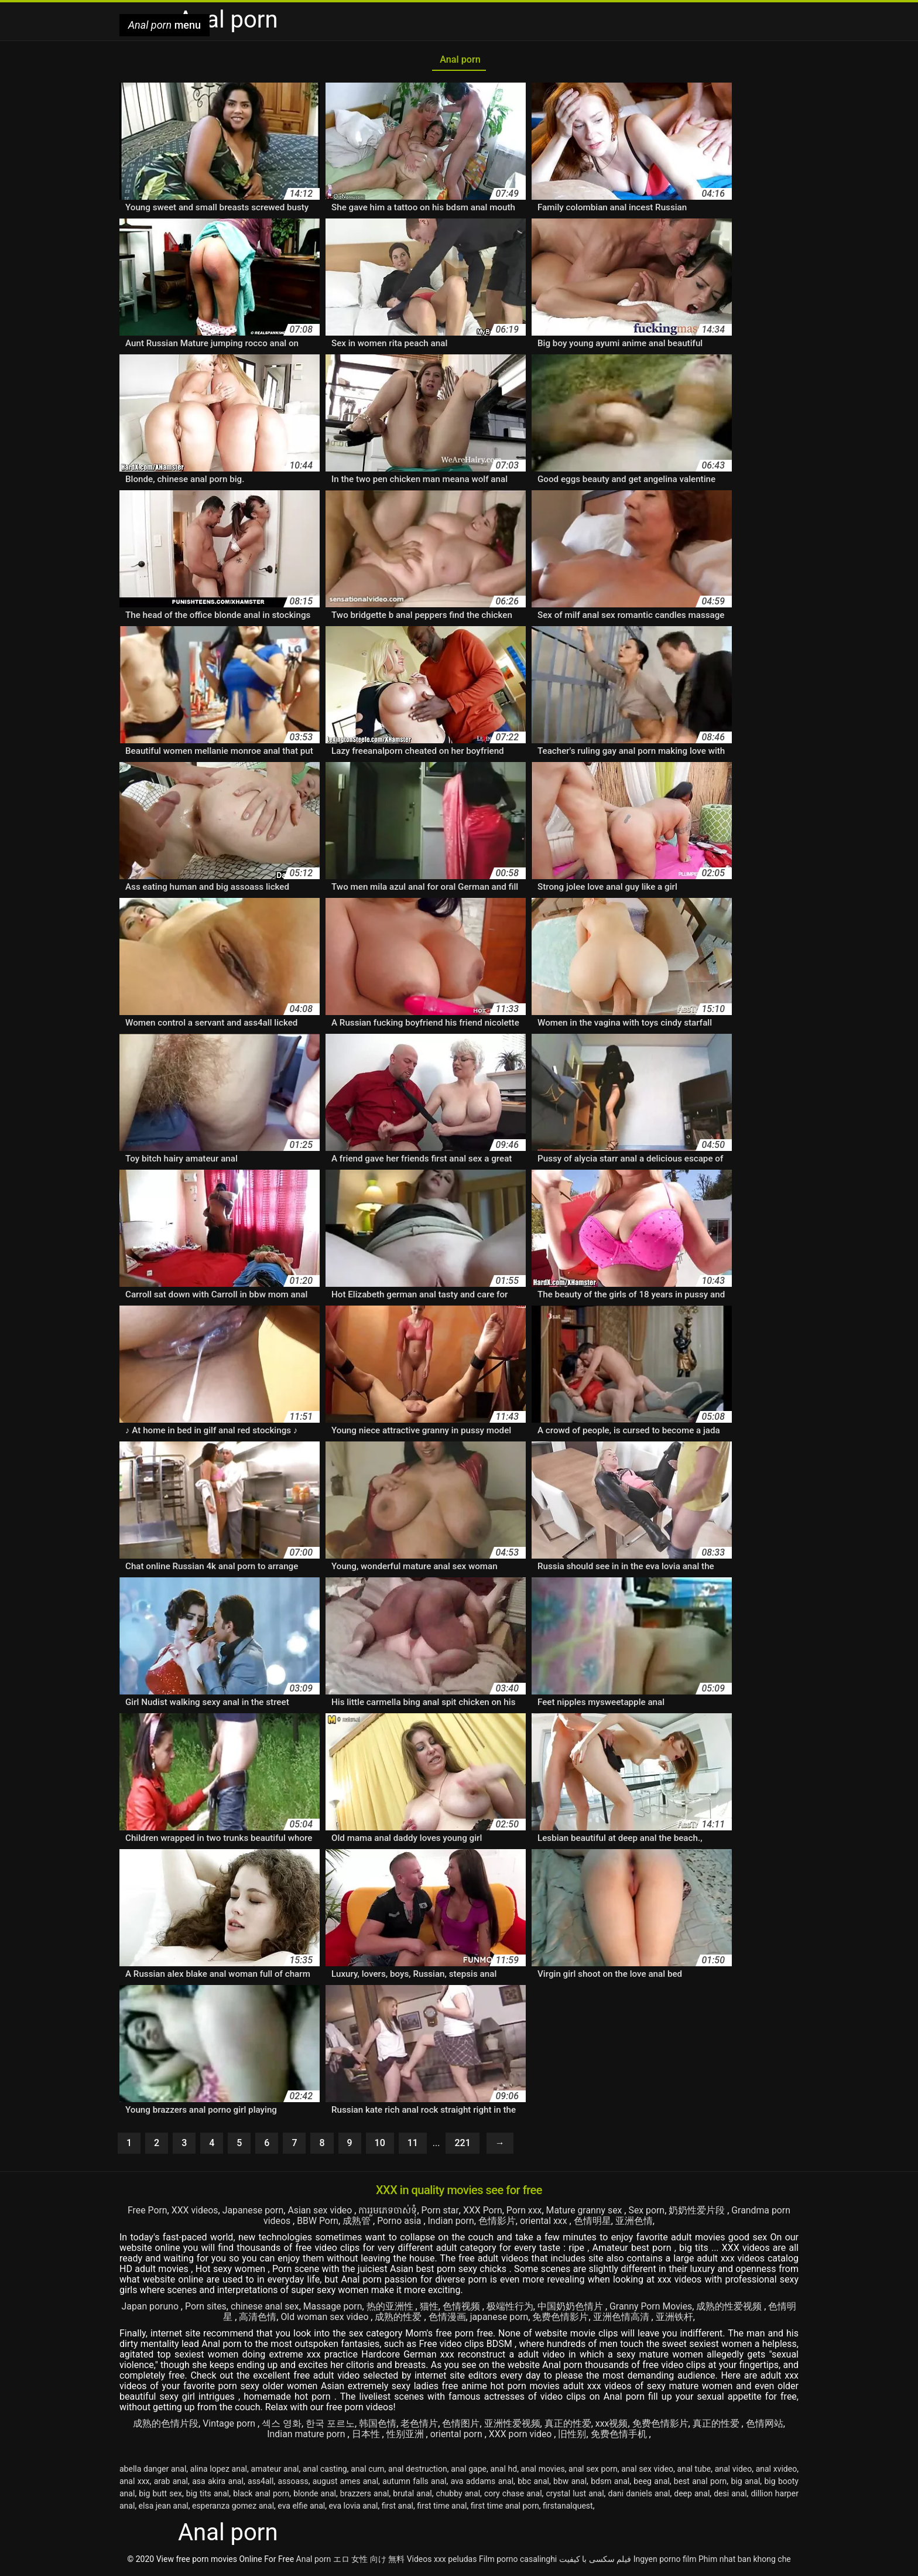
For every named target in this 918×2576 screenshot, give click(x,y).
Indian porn (451, 2222)
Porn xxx (524, 2212)
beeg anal (651, 2483)
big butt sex (160, 2495)
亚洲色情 (635, 2222)
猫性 (429, 2308)
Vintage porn (230, 2425)
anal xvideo (776, 2470)
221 (462, 2144)
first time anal (442, 2507)
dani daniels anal (639, 2495)
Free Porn (145, 2212)
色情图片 (461, 2425)
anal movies (543, 2470)
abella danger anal (152, 2470)
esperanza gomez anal (233, 2507)
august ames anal (345, 2483)
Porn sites (204, 2308)
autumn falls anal (414, 2483)
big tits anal (208, 2495)
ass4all (260, 2483)
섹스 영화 (282, 2425)
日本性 (366, 2435)
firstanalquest (568, 2507)
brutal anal (412, 2495)
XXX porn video (522, 2435)
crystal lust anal (575, 2495)
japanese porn (499, 2318)
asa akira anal (218, 2483)
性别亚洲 (406, 2435)
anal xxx (134, 2483)
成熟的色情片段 (165, 2425)
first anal (397, 2507)
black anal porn (261, 2495)
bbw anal (570, 2483)
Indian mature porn (306, 2435)
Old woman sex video (325, 2318)
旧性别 (573, 2435)
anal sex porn (593, 2470)
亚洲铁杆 (675, 2318)
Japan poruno (150, 2308)
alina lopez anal (218, 2470)
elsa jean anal (164, 2507)
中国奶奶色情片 (572, 2308)
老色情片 (420, 2425)
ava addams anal (482, 2483)
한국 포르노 (330, 2425)
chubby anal (458, 2495)
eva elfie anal (301, 2507)
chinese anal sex (264, 2308)
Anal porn (459, 60)
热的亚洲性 (391, 2308)
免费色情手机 (620, 2435)
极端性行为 (510, 2308)
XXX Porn (482, 2212)
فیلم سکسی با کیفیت (595, 2560)
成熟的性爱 (399, 2318)
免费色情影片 (561, 2318)
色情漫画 (447, 2318)
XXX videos (193, 2212)
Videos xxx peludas (442, 2560)
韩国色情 (378, 2425)
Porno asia (400, 2222)
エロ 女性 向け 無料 (369, 2560)
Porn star (439, 2212)
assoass (293, 2483)
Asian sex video (320, 2212)
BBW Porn (317, 2222)
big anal (745, 2483)
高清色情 (257, 2318)
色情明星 (593, 2222)
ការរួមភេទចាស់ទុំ (387, 2212)
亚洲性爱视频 (512, 2425)
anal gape (469, 2470)
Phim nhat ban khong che (744, 2560)
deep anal (692, 2495)
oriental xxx (545, 2222)
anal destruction (417, 2470)
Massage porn (333, 2308)
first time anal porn (505, 2507)
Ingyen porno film (665, 2560)
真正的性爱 (567, 2425)
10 (380, 2144)
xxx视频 (611, 2425)
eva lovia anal (353, 2507)
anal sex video (647, 2470)
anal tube (694, 2470)
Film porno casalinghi (518, 2560)
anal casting (325, 2470)
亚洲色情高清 (623, 2318)
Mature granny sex (585, 2212)
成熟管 (357, 2222)
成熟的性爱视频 (732, 2308)
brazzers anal (364, 2495)
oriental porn (457, 2435)
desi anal (730, 2495)
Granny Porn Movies (652, 2308)
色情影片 (497, 2222)
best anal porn (700, 2483)
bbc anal (533, 2483)
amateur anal (275, 2470)
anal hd (503, 2470)
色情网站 (764, 2425)
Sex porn (648, 2212)
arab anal (171, 2483)
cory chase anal (513, 2495)
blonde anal (314, 2495)
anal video (733, 2470)
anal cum (367, 2470)
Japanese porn (252, 2212)
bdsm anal (610, 2483)
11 (412, 2144)
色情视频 (463, 2308)
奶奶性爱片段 (699, 2212)
